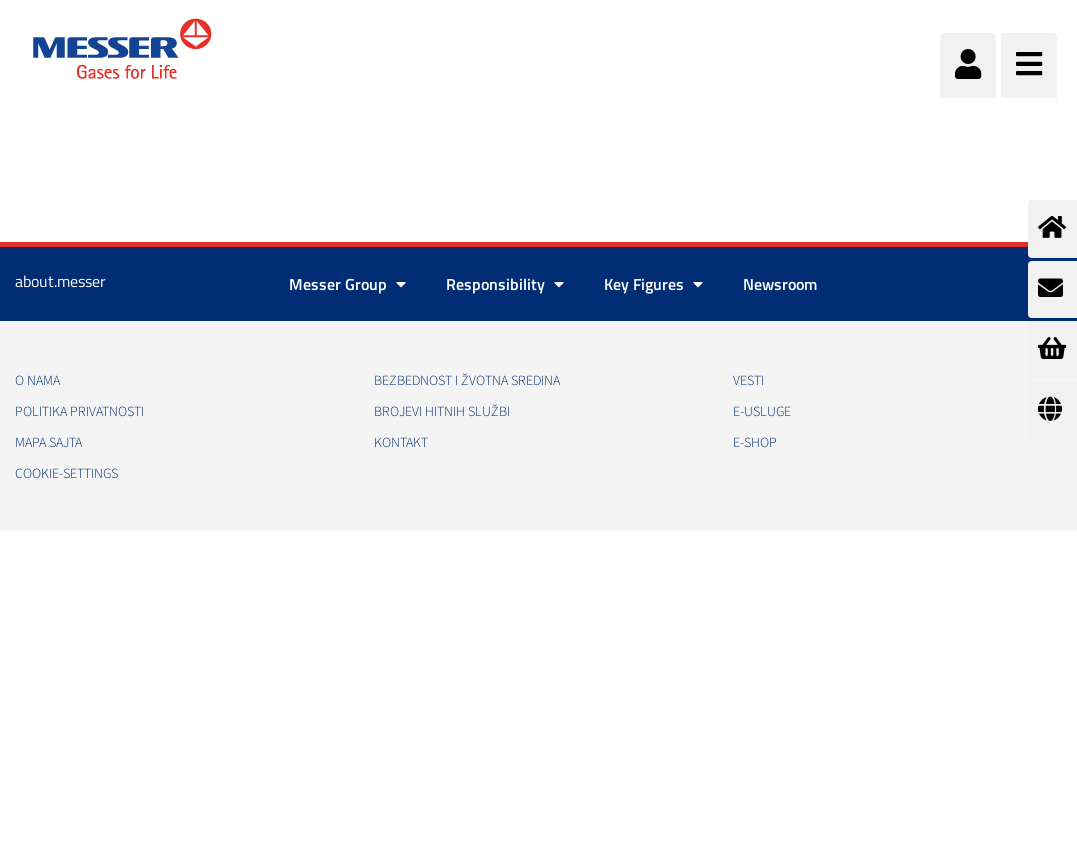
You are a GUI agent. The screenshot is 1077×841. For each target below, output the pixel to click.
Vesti (748, 381)
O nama (37, 381)
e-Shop (755, 443)
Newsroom (780, 284)
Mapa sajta (48, 443)
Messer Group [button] (347, 284)
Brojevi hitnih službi (442, 412)
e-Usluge (762, 412)
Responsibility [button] (505, 284)
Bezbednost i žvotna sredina (467, 381)
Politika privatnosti (79, 412)
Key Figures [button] (653, 284)
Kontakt (401, 443)
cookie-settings (66, 474)
